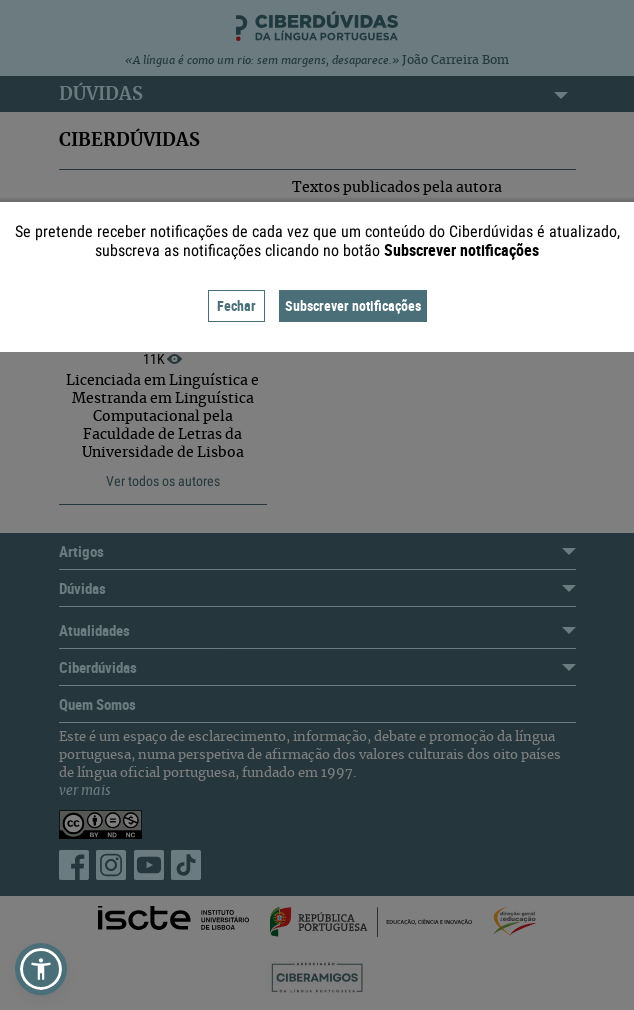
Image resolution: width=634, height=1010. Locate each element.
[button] (41, 969)
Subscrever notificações (353, 305)
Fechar (236, 305)
